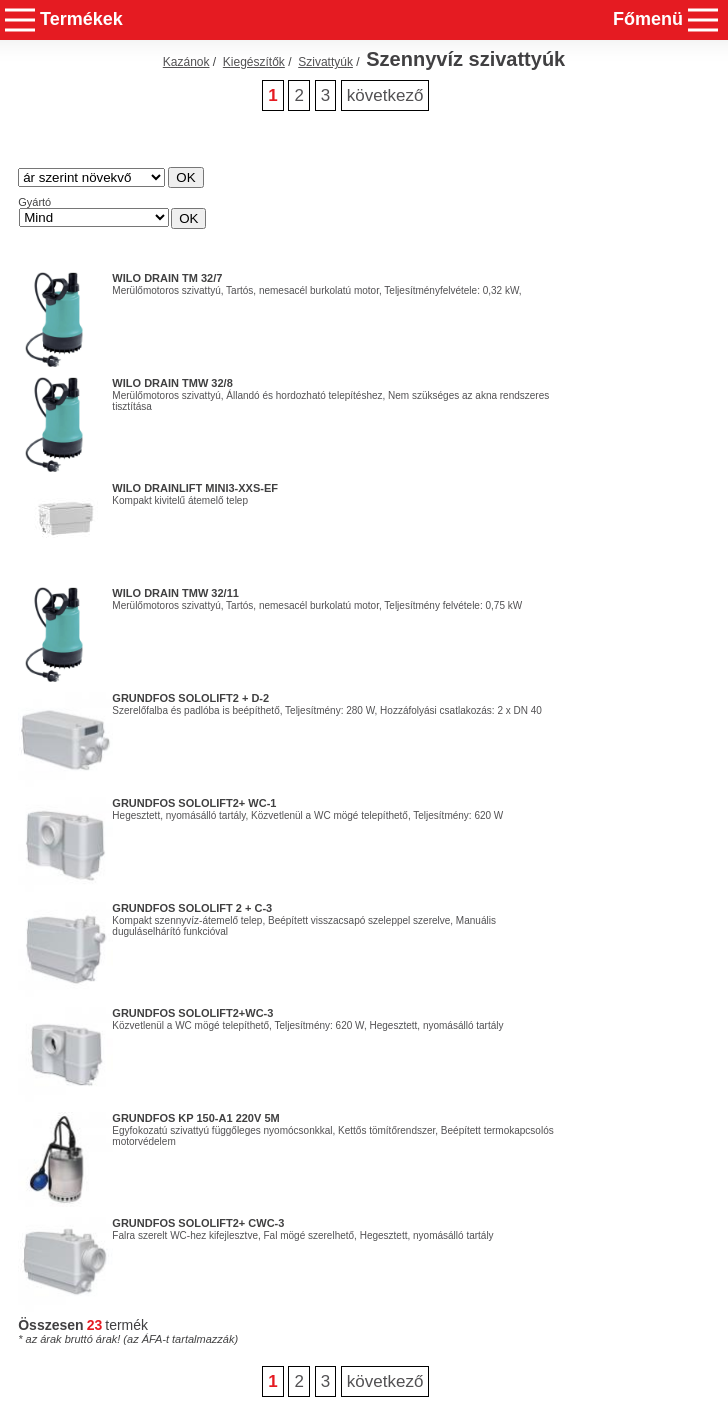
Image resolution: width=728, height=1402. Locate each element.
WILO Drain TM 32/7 (167, 278)
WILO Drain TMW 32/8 (172, 383)
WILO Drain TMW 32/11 (175, 593)
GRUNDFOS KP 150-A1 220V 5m (195, 1118)
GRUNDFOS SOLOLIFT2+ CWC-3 (198, 1223)
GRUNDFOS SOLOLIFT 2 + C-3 (192, 908)
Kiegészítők (254, 62)
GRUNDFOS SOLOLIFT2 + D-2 (190, 698)
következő (385, 95)
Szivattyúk (325, 62)
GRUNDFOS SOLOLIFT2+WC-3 (192, 1013)
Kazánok (186, 62)
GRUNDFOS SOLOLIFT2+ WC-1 (194, 803)
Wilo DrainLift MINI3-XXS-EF (195, 488)
